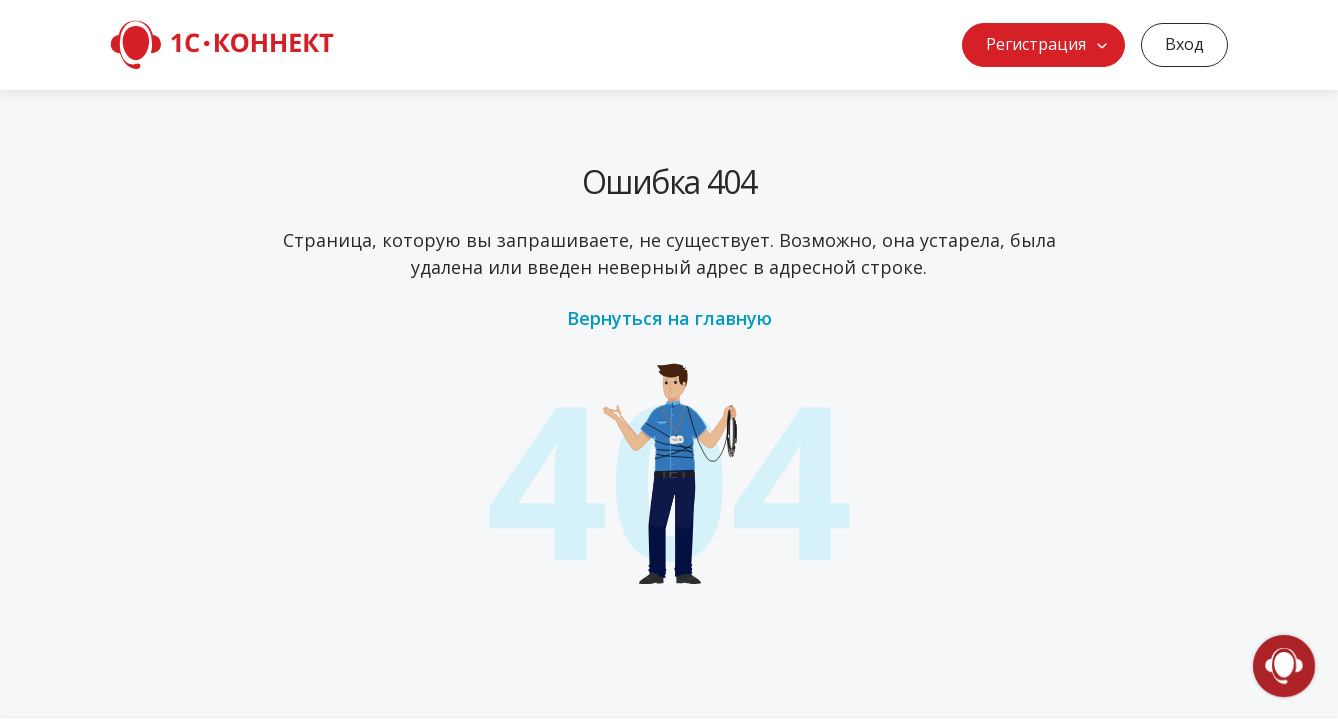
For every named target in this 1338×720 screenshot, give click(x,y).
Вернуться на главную (669, 318)
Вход (1184, 44)
